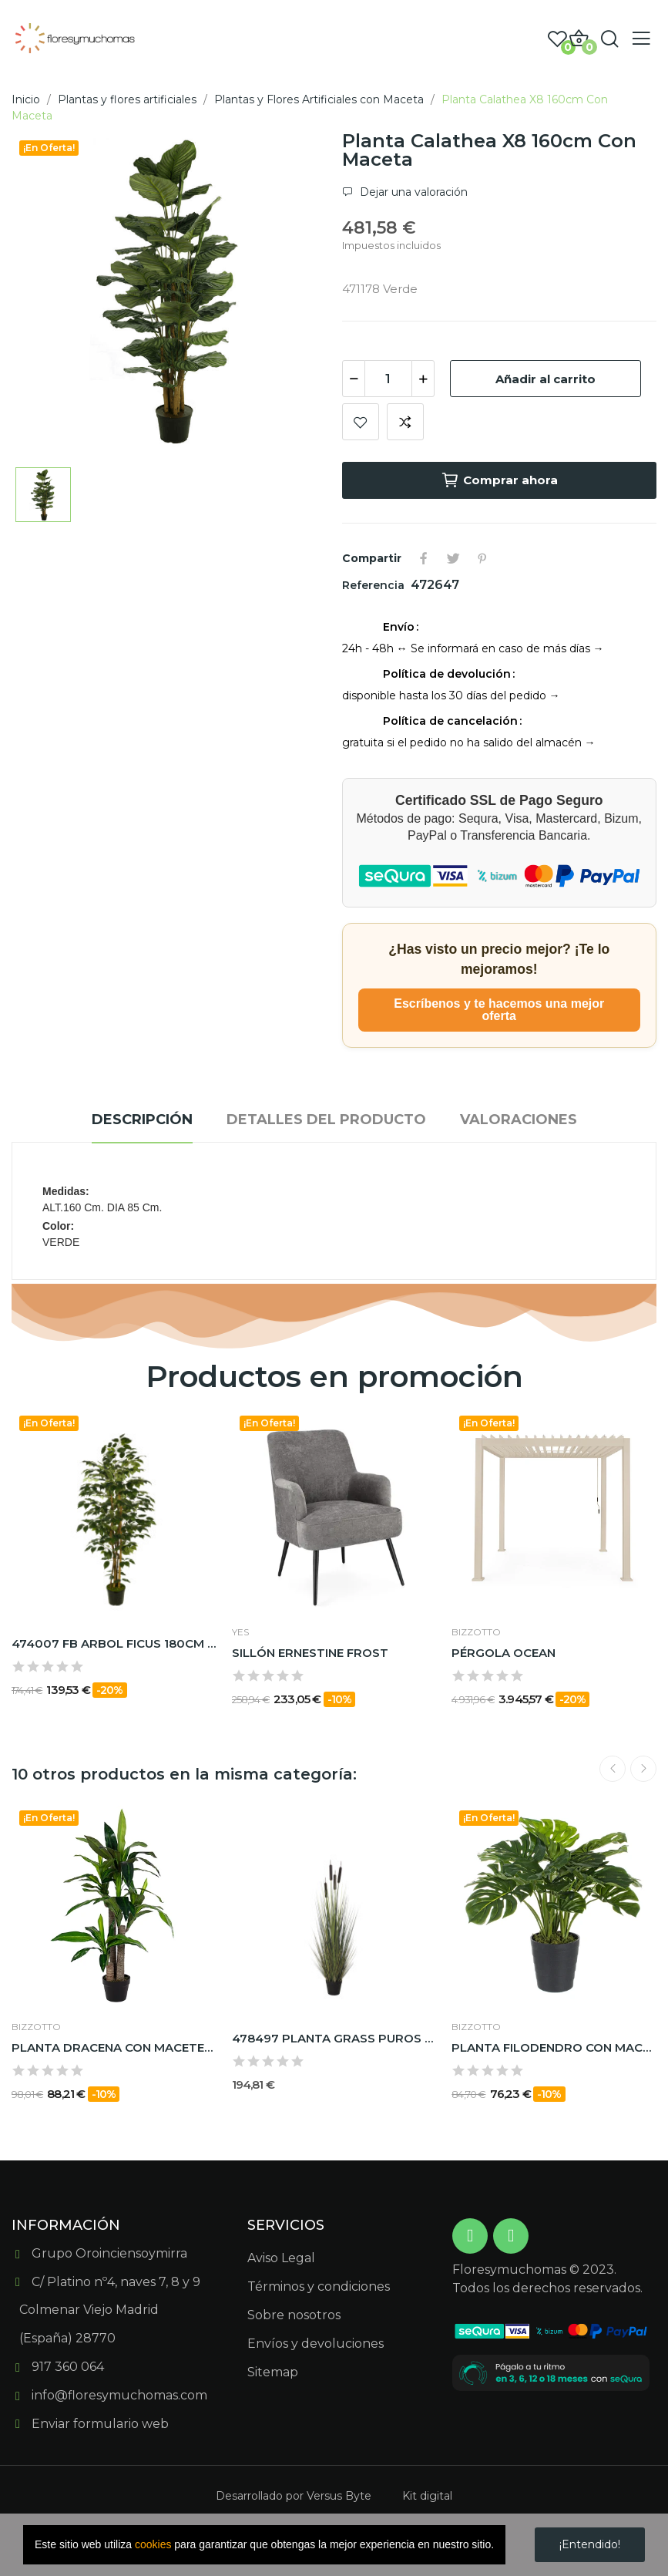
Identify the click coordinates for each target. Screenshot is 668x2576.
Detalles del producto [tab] (326, 1119)
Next (643, 1769)
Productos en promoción (334, 1377)
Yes (240, 1632)
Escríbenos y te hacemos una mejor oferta (499, 1009)
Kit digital (427, 2496)
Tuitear (453, 558)
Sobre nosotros (294, 2315)
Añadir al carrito (545, 379)
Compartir (423, 558)
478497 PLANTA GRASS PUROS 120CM (334, 2038)
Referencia (375, 585)
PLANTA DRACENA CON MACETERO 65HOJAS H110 (114, 2047)
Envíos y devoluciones (315, 2343)
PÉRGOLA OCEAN (503, 1652)
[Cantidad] (388, 378)
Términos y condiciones (318, 2286)
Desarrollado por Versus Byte (293, 2496)
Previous (612, 1769)
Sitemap (272, 2372)
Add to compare (405, 421)
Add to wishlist (360, 421)
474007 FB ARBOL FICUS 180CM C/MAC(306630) (114, 1643)
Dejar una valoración (412, 192)
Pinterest (482, 558)
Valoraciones (518, 1119)
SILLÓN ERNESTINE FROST (310, 1652)
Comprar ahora (499, 480)
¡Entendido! (589, 2544)
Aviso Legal (281, 2258)
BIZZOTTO (476, 1632)
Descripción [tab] (142, 1119)
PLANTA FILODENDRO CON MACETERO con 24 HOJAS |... (553, 2047)
